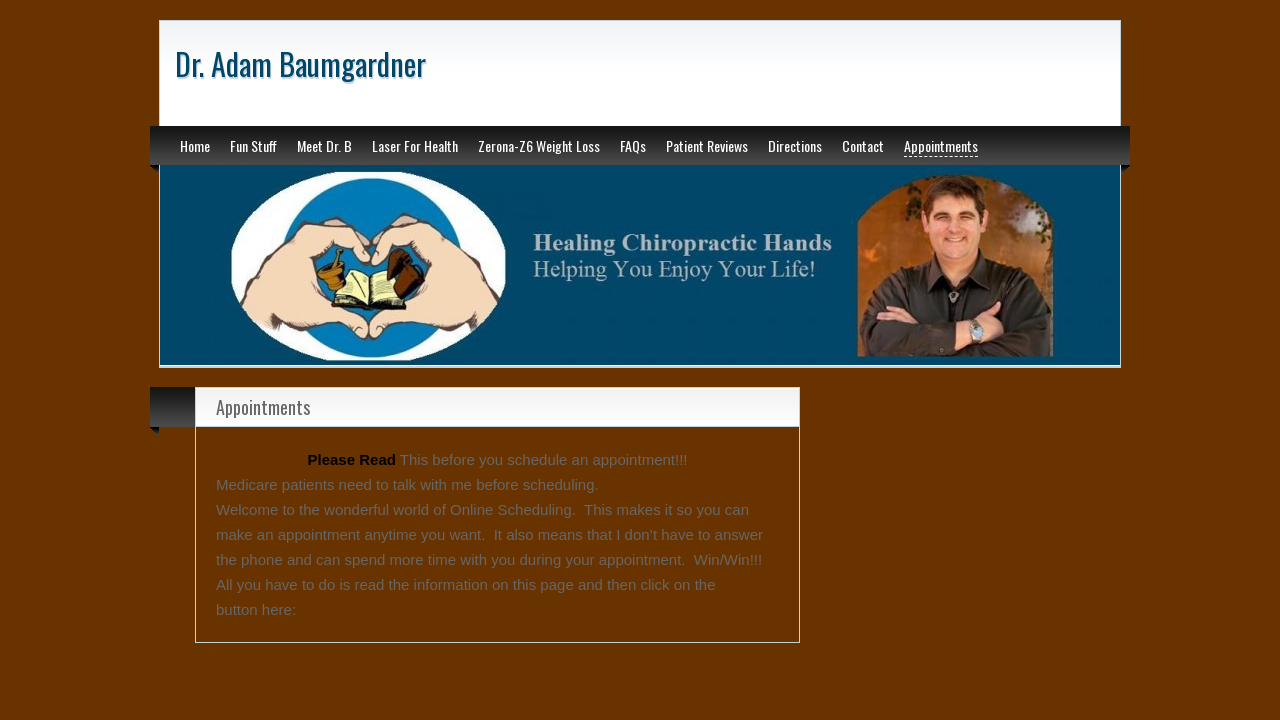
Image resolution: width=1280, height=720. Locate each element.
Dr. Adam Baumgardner (300, 63)
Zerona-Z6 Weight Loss (539, 145)
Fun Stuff (253, 145)
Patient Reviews (707, 145)
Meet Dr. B (324, 145)
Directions (795, 145)
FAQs (633, 145)
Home (195, 145)
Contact (863, 145)
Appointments (941, 145)
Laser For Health (415, 145)
